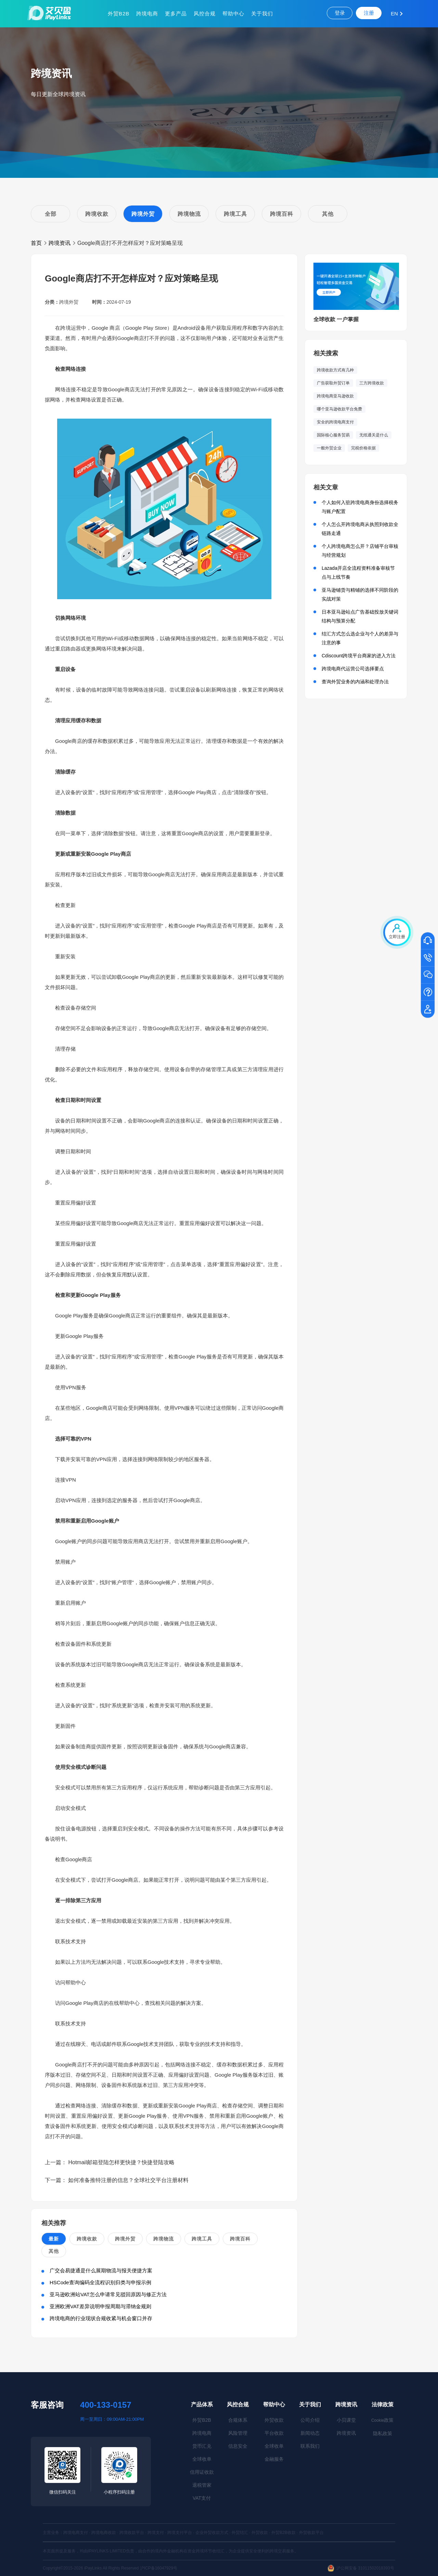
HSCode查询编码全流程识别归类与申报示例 (100, 2282)
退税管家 (201, 2485)
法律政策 (383, 2404)
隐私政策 (382, 2433)
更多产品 (176, 13)
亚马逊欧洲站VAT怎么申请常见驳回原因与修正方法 (108, 2294)
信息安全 (237, 2446)
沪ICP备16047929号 (158, 2568)
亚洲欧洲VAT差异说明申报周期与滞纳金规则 (100, 2306)
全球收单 (201, 2459)
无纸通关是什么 (373, 435)
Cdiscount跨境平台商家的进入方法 (359, 655)
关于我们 (262, 13)
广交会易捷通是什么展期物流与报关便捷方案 (101, 2270)
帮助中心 (233, 13)
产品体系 (202, 2404)
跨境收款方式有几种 (335, 370)
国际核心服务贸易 (333, 435)
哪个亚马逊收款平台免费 (339, 409)
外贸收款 (274, 2420)
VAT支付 (202, 2498)
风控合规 (205, 13)
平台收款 (274, 2433)
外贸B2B (118, 13)
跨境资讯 (59, 243)
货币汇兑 (201, 2446)
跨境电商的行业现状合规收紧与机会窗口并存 (101, 2318)
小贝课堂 (346, 2420)
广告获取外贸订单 (333, 383)
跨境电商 (147, 13)
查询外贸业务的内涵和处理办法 (355, 681)
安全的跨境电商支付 (335, 422)
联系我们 (310, 2446)
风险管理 (237, 2433)
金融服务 (274, 2459)
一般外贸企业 (329, 448)
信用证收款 (202, 2472)
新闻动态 (310, 2433)
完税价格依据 (363, 448)
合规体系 (237, 2420)
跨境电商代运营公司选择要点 (353, 668)
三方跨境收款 (371, 383)
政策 (382, 2420)
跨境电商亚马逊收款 (335, 396)
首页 (36, 243)
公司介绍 (310, 2420)
